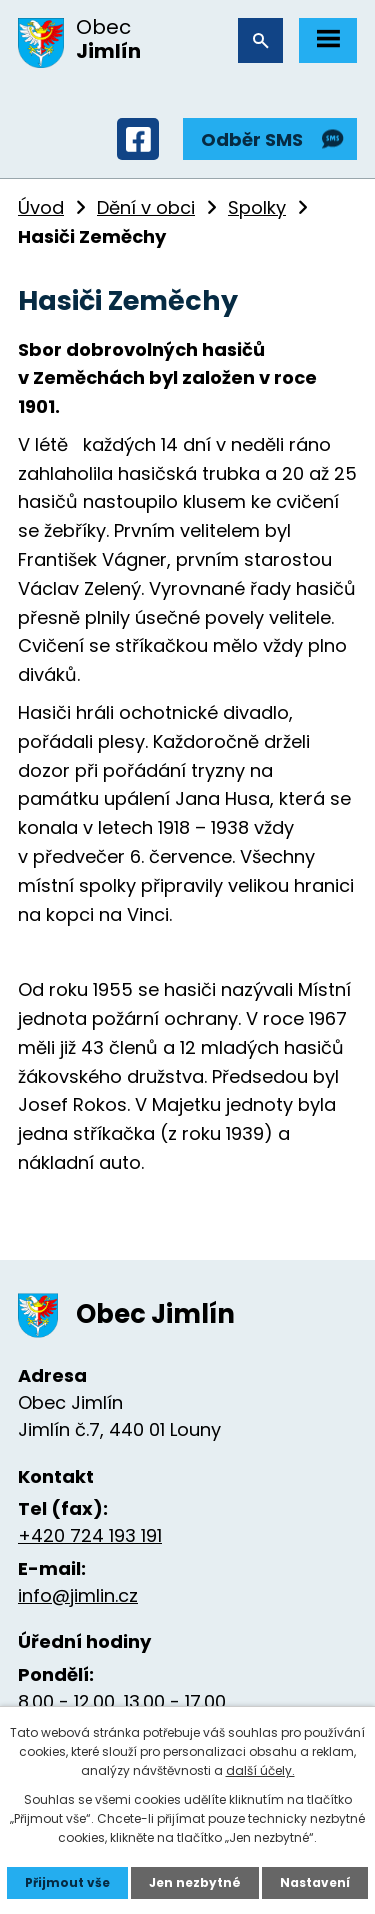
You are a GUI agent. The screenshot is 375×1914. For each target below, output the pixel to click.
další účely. (260, 1770)
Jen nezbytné (195, 1882)
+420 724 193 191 (90, 1535)
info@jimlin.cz (78, 1595)
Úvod (41, 207)
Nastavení (315, 1882)
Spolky (257, 207)
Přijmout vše (67, 1882)
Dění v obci (146, 207)
